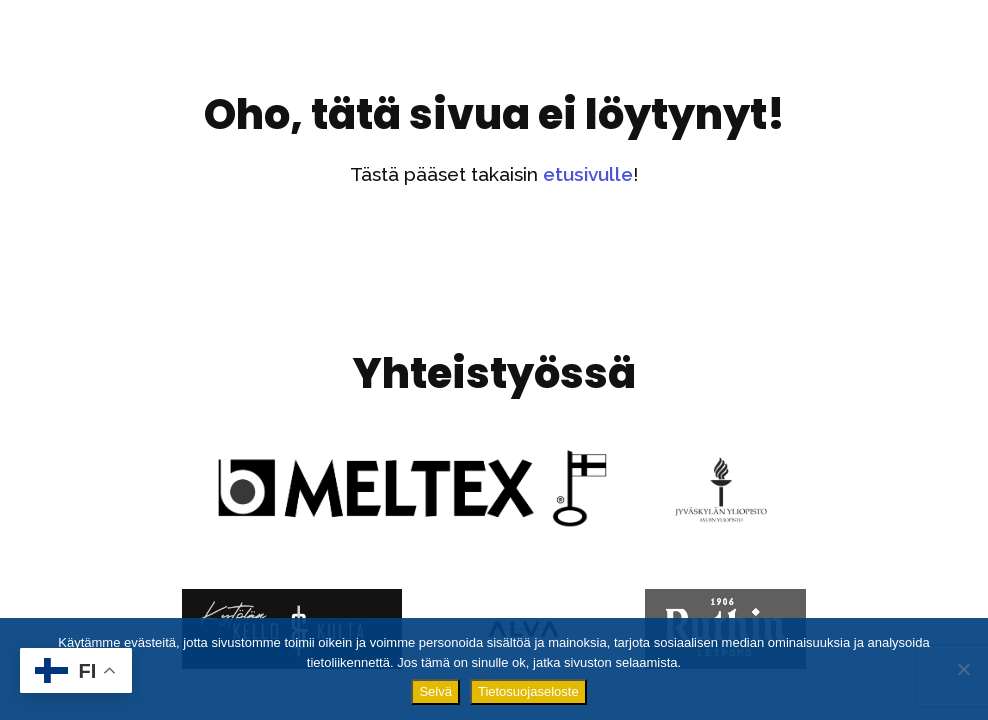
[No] (963, 669)
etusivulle (588, 174)
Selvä (435, 691)
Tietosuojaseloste (528, 691)
